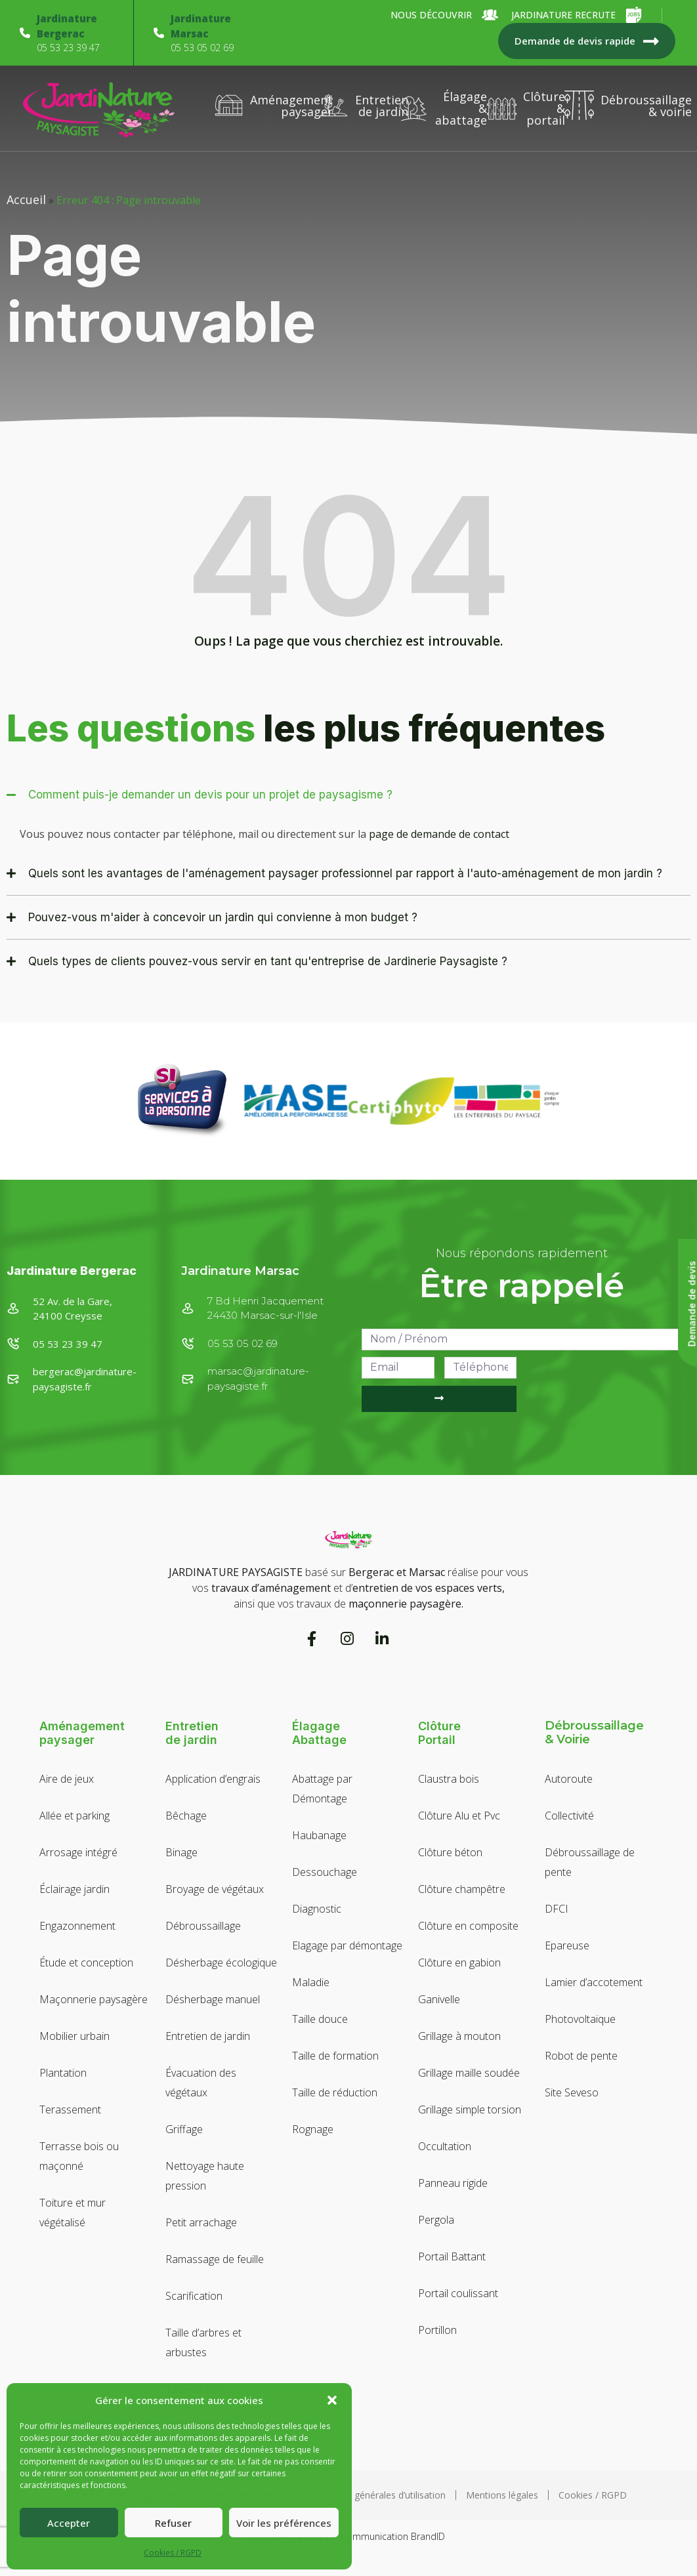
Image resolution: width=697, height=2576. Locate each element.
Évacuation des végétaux (200, 2083)
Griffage (184, 2129)
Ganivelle (439, 1999)
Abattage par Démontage (322, 1789)
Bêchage (186, 1815)
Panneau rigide (453, 2183)
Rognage (312, 2129)
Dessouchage (324, 1872)
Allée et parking (74, 1815)
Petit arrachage (201, 2222)
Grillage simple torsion (469, 2109)
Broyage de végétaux (214, 1889)
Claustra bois (448, 1779)
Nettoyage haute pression (204, 2176)
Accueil (26, 199)
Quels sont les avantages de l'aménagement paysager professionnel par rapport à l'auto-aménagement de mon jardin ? (345, 873)
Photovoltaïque (580, 2019)
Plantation (63, 2073)
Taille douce (320, 2019)
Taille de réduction (334, 2092)
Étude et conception (86, 1962)
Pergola (436, 2219)
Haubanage (319, 1835)
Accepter (68, 2522)
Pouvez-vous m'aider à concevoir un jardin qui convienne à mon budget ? (222, 917)
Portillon (437, 2330)
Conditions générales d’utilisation (376, 2495)
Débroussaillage (203, 1926)
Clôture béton (450, 1852)
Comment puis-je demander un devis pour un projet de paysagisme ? (210, 794)
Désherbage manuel (212, 1999)
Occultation (444, 2146)
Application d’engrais (213, 1779)
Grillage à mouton (459, 2036)
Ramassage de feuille (214, 2259)
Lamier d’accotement (594, 1982)
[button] (332, 2400)
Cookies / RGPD (172, 2552)
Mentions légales (502, 2495)
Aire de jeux (66, 1779)
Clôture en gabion (459, 1962)
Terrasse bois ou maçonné (79, 2156)
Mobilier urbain (74, 2036)
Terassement (70, 2109)
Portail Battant (452, 2256)
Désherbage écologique (221, 1962)
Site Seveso (572, 2092)
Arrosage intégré (78, 1852)
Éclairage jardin (74, 1889)
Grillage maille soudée (469, 2073)
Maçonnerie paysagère (93, 1999)
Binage (181, 1852)
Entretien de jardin (207, 2036)
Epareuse (567, 1945)
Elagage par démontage (347, 1945)
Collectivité (569, 1815)
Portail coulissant (458, 2293)
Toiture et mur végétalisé (72, 2212)
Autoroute (569, 1779)
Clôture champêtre (461, 1889)
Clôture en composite (468, 1926)
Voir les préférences (283, 2522)
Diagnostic (316, 1908)
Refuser (173, 2522)
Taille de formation (335, 2055)
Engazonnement (77, 1926)
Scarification (193, 2296)
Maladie (310, 1982)
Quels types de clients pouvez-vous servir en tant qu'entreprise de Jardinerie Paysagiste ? (267, 961)
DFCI (556, 1908)
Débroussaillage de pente (590, 1862)
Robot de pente (581, 2055)
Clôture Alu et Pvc (459, 1815)
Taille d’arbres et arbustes (203, 2342)
